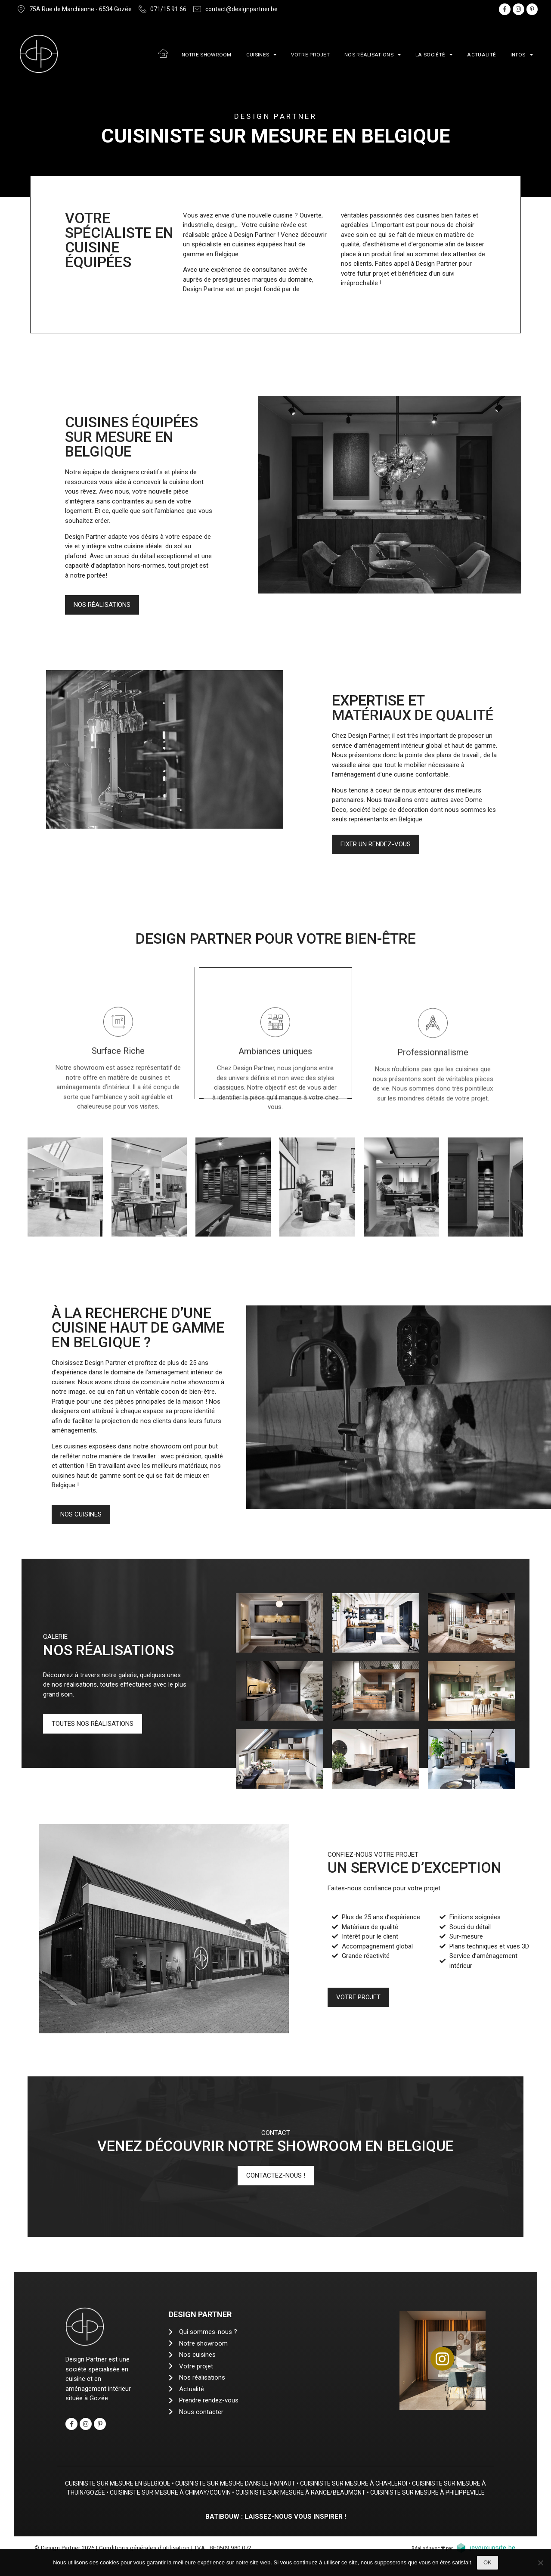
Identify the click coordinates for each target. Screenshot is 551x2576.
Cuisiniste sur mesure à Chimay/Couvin (205, 2491)
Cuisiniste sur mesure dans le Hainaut (251, 2482)
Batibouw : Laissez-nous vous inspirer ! (275, 2525)
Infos (522, 55)
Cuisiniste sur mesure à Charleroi (369, 2482)
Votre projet (310, 55)
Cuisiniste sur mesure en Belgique (133, 2482)
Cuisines (261, 55)
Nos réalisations (372, 55)
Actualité (481, 55)
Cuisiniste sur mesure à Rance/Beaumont (336, 2491)
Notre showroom (207, 55)
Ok (487, 2562)
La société (433, 55)
